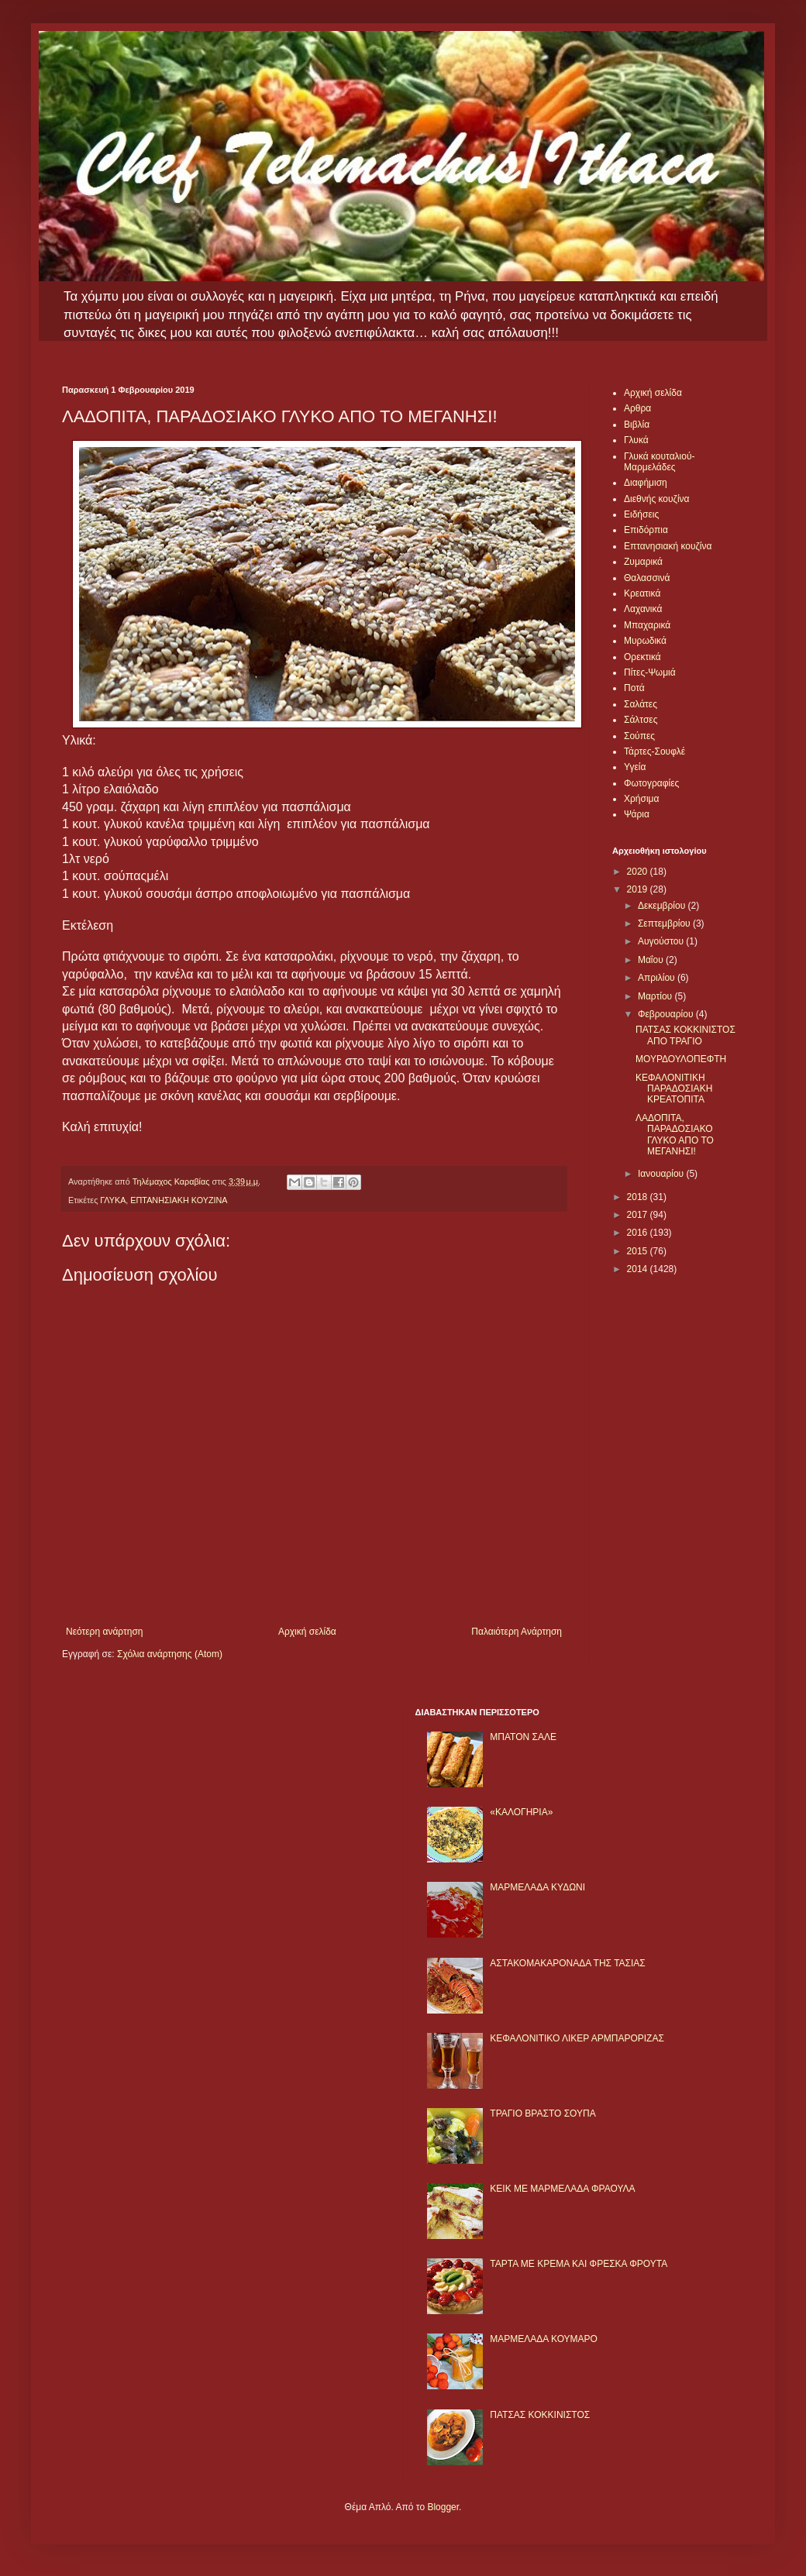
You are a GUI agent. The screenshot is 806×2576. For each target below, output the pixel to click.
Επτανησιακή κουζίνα (667, 546)
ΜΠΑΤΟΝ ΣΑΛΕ (523, 1737)
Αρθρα (637, 408)
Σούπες (639, 736)
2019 (638, 889)
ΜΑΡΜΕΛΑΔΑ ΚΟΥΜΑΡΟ (544, 2339)
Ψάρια (636, 814)
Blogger (443, 2507)
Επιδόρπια (646, 529)
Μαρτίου (656, 996)
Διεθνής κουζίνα (656, 499)
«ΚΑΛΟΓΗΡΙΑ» (521, 1812)
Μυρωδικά (645, 640)
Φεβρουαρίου (667, 1014)
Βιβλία (636, 424)
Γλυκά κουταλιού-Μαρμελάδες (659, 462)
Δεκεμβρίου (663, 905)
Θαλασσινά (647, 578)
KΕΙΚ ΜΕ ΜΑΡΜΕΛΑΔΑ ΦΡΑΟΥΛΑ (562, 2188)
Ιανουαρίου (662, 1173)
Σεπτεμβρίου (665, 923)
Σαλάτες (640, 704)
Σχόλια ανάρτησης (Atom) (169, 1654)
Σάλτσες (640, 719)
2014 (638, 1269)
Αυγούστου (662, 941)
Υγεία (635, 767)
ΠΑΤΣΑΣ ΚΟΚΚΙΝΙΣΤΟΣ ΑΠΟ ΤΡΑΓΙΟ (685, 1035)
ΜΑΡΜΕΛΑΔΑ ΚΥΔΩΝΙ (537, 1887)
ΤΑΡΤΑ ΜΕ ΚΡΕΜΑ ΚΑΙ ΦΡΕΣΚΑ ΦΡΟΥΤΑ (578, 2263)
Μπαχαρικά (647, 625)
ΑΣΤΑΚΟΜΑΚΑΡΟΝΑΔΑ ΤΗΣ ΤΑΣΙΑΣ (567, 1963)
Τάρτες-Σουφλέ (654, 751)
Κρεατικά (642, 593)
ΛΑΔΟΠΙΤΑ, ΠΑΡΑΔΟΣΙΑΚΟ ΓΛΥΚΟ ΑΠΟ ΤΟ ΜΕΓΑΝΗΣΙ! (675, 1135)
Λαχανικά (643, 609)
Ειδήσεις (641, 514)
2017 (638, 1214)
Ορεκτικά (642, 657)
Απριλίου (657, 977)
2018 (638, 1197)
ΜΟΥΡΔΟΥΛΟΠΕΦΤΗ (681, 1059)
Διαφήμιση (645, 482)
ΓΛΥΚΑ (113, 1200)
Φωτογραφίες (651, 783)
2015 (638, 1251)
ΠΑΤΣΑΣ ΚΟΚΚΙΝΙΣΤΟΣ (540, 2414)
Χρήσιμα (641, 798)
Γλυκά (636, 440)
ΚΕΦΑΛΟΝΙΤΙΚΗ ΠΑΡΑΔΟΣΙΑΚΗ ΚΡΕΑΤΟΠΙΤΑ (674, 1089)
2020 (638, 871)
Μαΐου (652, 959)
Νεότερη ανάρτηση (104, 1631)
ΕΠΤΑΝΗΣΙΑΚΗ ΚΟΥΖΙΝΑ (178, 1200)
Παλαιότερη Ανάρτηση (516, 1631)
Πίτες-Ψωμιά (650, 672)
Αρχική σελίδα (307, 1631)
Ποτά (634, 688)
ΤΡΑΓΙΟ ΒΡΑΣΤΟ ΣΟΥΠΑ (542, 2113)
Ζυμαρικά (643, 561)
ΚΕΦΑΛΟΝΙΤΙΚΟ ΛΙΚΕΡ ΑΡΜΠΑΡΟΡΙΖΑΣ (577, 2038)
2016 (638, 1232)
